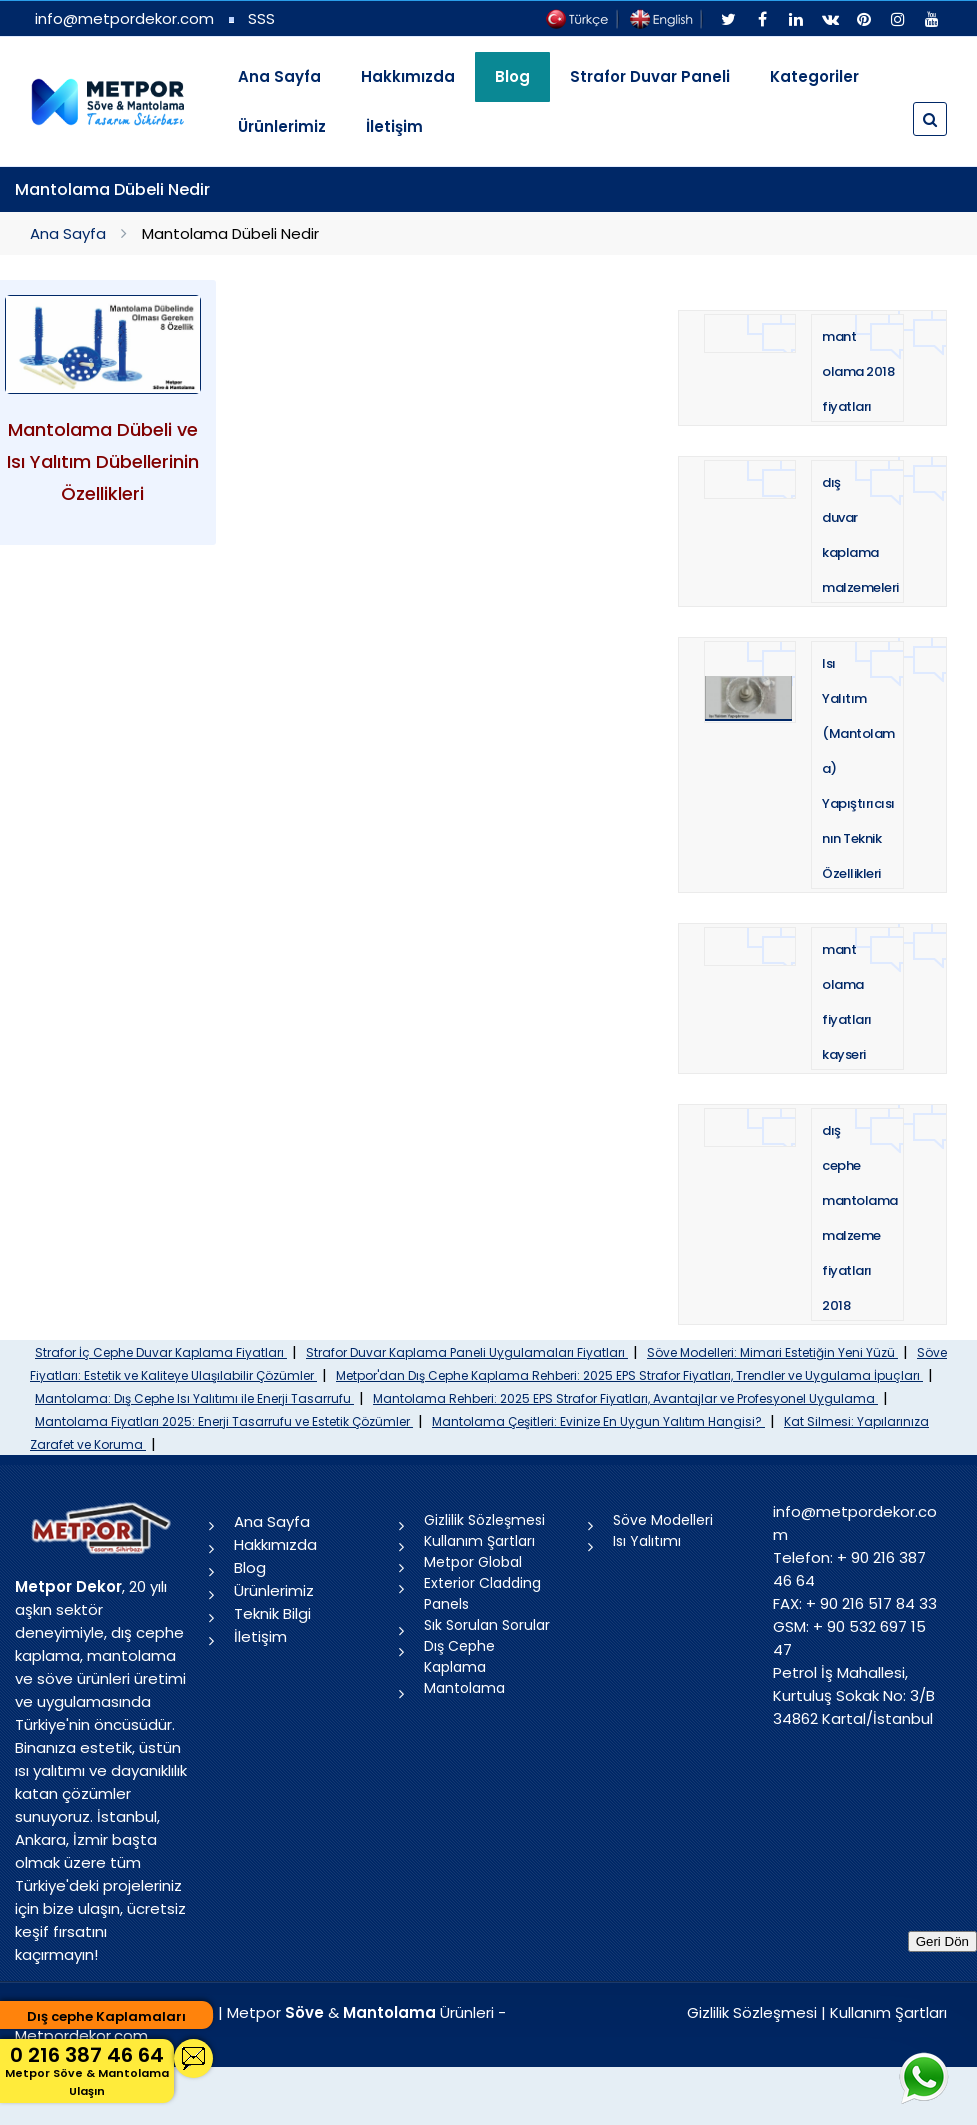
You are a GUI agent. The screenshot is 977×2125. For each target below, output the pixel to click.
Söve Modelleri (663, 1520)
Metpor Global (473, 1562)
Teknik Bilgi (272, 1613)
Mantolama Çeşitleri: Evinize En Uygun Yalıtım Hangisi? (598, 1421)
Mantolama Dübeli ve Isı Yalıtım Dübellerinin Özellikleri (103, 461)
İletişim (394, 126)
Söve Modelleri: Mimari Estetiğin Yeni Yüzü (772, 1352)
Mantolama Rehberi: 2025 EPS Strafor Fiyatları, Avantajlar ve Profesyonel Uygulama (625, 1398)
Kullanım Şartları (479, 1541)
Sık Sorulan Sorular (487, 1625)
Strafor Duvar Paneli (650, 76)
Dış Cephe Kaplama (459, 1656)
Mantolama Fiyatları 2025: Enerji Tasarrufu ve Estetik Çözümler (224, 1421)
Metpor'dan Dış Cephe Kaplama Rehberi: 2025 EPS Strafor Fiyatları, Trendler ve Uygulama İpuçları (629, 1375)
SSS (261, 18)
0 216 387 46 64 (87, 2070)
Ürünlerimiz (282, 126)
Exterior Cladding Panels (482, 1593)
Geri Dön (942, 1941)
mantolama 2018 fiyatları (858, 371)
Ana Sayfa (279, 76)
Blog (250, 1567)
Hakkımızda (408, 76)
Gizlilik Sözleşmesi (484, 1520)
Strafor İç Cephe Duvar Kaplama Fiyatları (161, 1352)
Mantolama (464, 1688)
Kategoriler (814, 76)
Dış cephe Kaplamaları (106, 2016)
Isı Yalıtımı (647, 1541)
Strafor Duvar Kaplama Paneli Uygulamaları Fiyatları (467, 1352)
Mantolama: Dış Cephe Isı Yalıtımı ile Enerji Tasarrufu (194, 1398)
